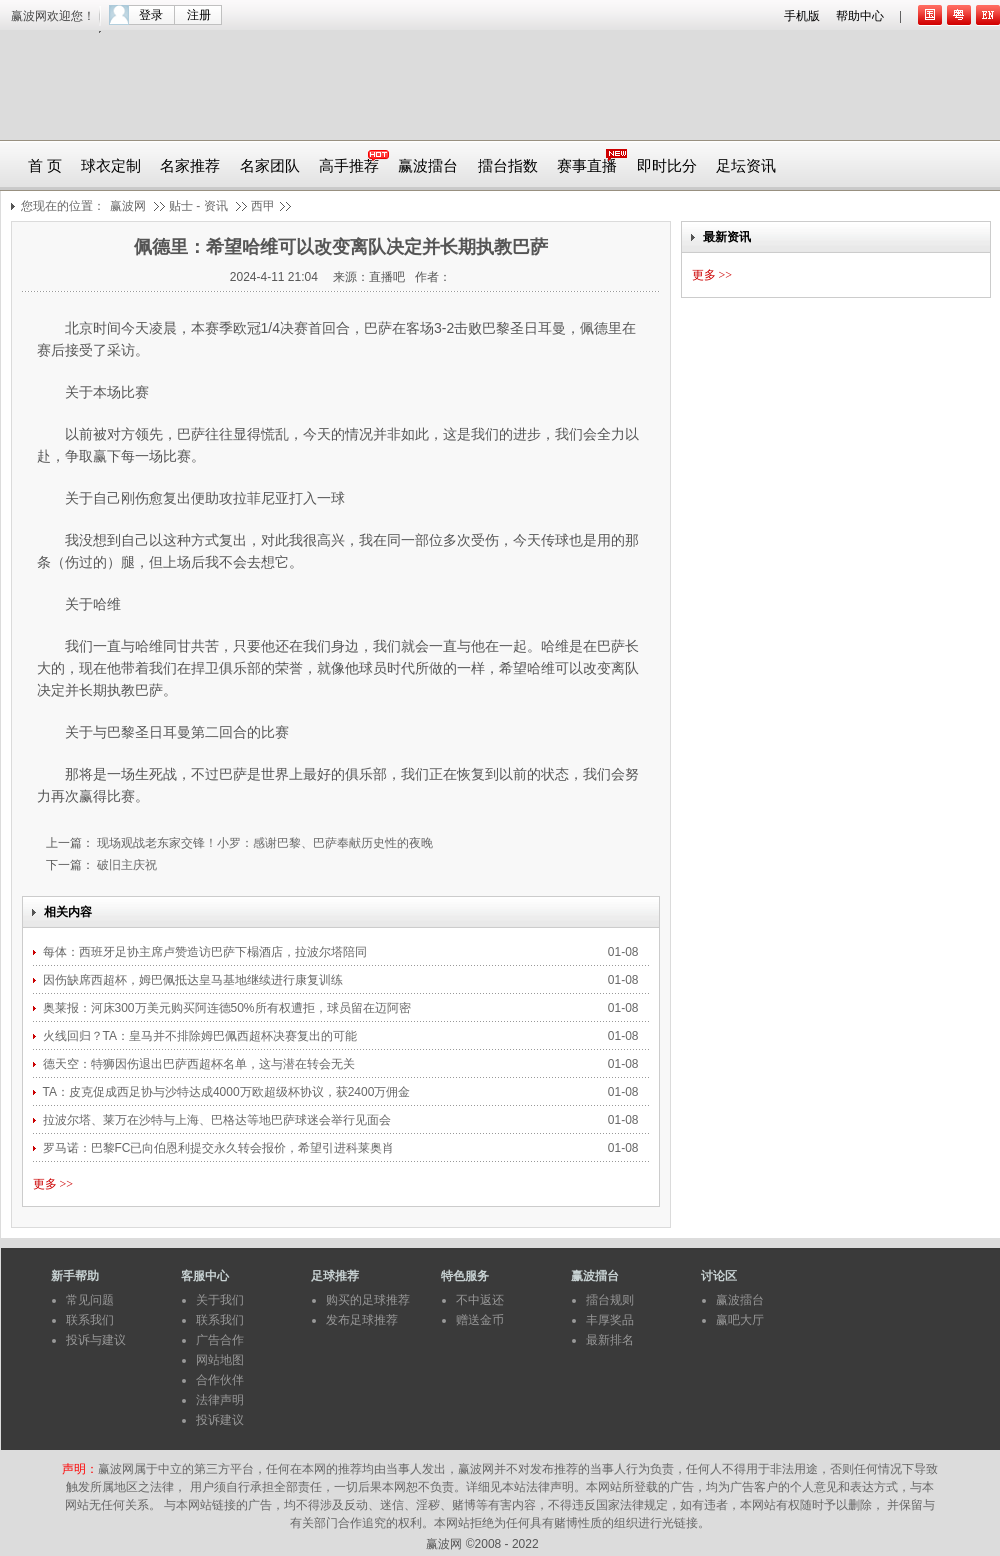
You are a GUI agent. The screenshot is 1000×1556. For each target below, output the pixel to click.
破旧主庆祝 (125, 865)
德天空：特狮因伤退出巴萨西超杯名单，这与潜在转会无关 (199, 1064)
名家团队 (270, 166)
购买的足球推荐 (368, 1300)
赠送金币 (480, 1320)
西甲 (263, 206)
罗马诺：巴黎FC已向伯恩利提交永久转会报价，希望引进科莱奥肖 (220, 1148)
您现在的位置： (63, 206)
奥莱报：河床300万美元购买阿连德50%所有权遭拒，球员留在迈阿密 (228, 1008)
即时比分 (667, 166)
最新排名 (610, 1340)
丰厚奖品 (610, 1320)
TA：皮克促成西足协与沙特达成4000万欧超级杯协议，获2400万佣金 (228, 1092)
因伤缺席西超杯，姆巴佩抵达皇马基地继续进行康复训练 (193, 980)
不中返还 (480, 1300)
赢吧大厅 (740, 1320)
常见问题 (90, 1300)
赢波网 (128, 206)
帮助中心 (860, 16)
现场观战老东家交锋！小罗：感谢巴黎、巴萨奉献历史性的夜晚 (263, 843)
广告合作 (220, 1340)
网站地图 (220, 1360)
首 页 (45, 166)
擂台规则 (610, 1300)
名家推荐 (190, 166)
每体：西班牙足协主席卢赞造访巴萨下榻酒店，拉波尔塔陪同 (206, 952)
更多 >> (53, 1184)
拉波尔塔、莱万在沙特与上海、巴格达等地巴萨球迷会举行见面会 (218, 1120)
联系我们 (90, 1320)
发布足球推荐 (362, 1320)
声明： (80, 1469)
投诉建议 (220, 1420)
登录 (151, 15)
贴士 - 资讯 (198, 206)
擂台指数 (508, 166)
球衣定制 (111, 166)
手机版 (802, 16)
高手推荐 (349, 166)
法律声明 (220, 1400)
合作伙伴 (220, 1380)
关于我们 (220, 1300)
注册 (199, 15)
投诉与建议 (96, 1340)
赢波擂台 (428, 166)
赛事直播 (587, 166)
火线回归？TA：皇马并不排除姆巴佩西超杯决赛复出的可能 (200, 1036)
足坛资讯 (746, 166)
